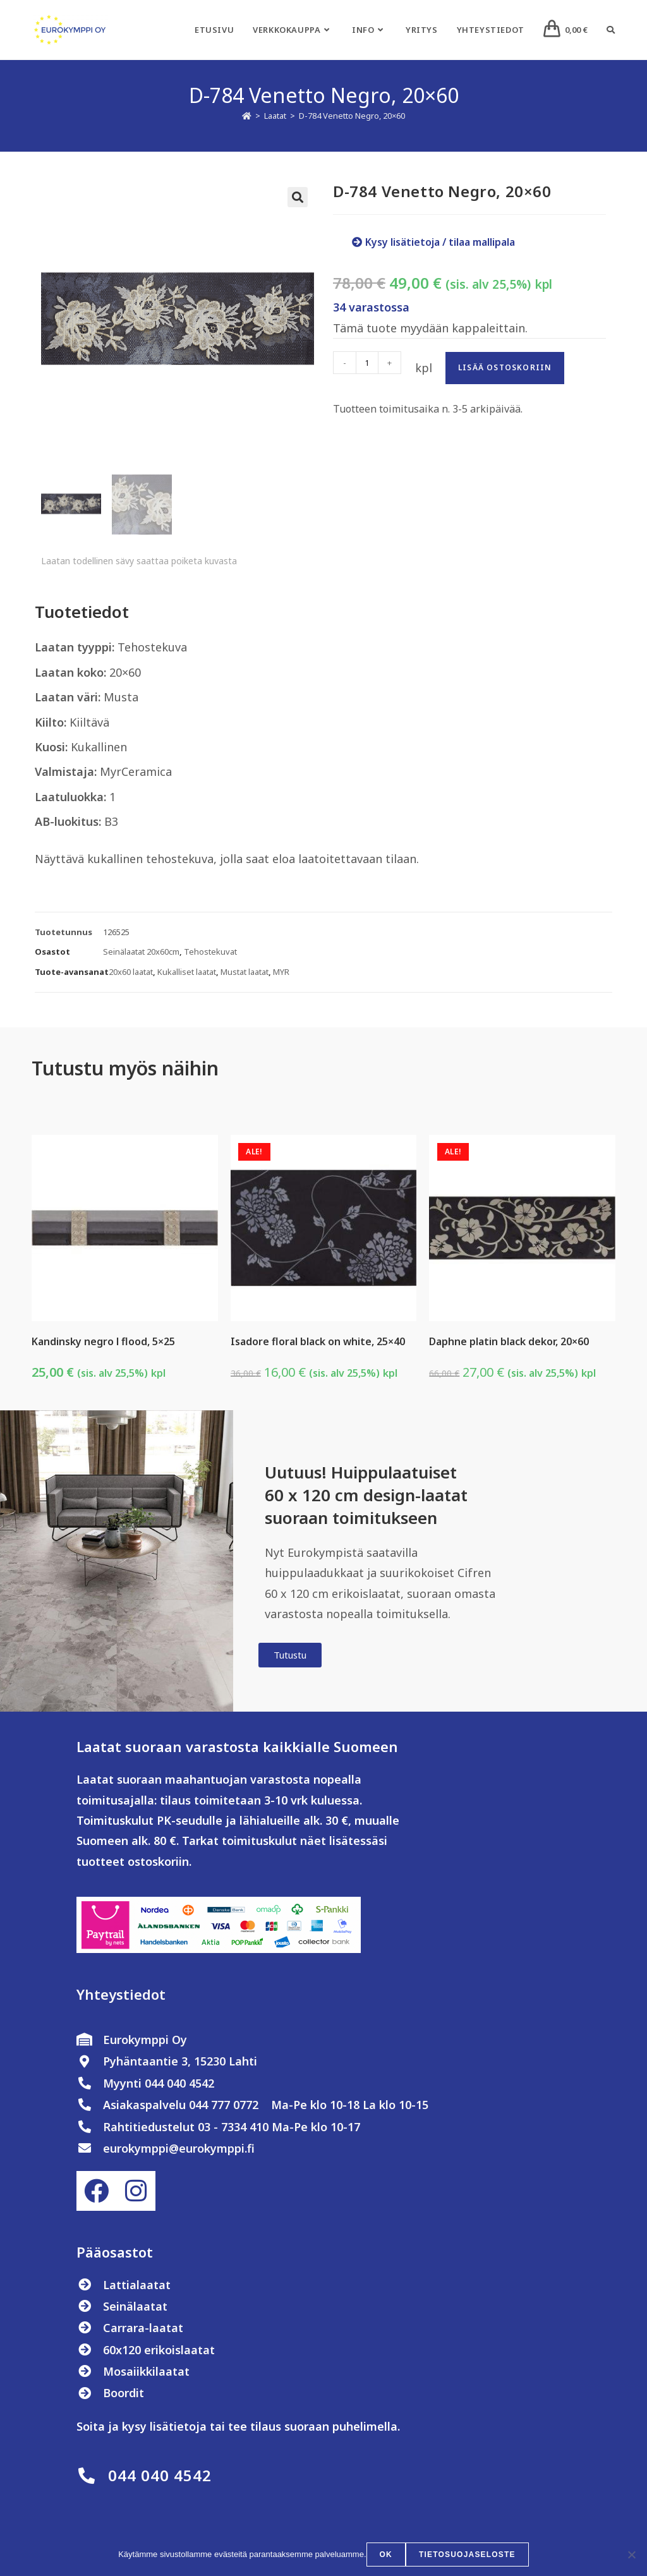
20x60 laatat (131, 973)
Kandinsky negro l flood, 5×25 (103, 1343)
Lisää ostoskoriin (505, 367)
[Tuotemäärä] (367, 362)
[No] (631, 2554)
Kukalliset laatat (186, 973)
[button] (297, 197)
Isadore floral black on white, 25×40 (318, 1343)
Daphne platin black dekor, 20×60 (509, 1343)
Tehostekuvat (210, 953)
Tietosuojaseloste (467, 2554)
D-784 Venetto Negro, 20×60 (352, 115)
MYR (281, 973)
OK (386, 2554)
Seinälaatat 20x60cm (141, 953)
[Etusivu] (246, 115)
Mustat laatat (245, 973)
